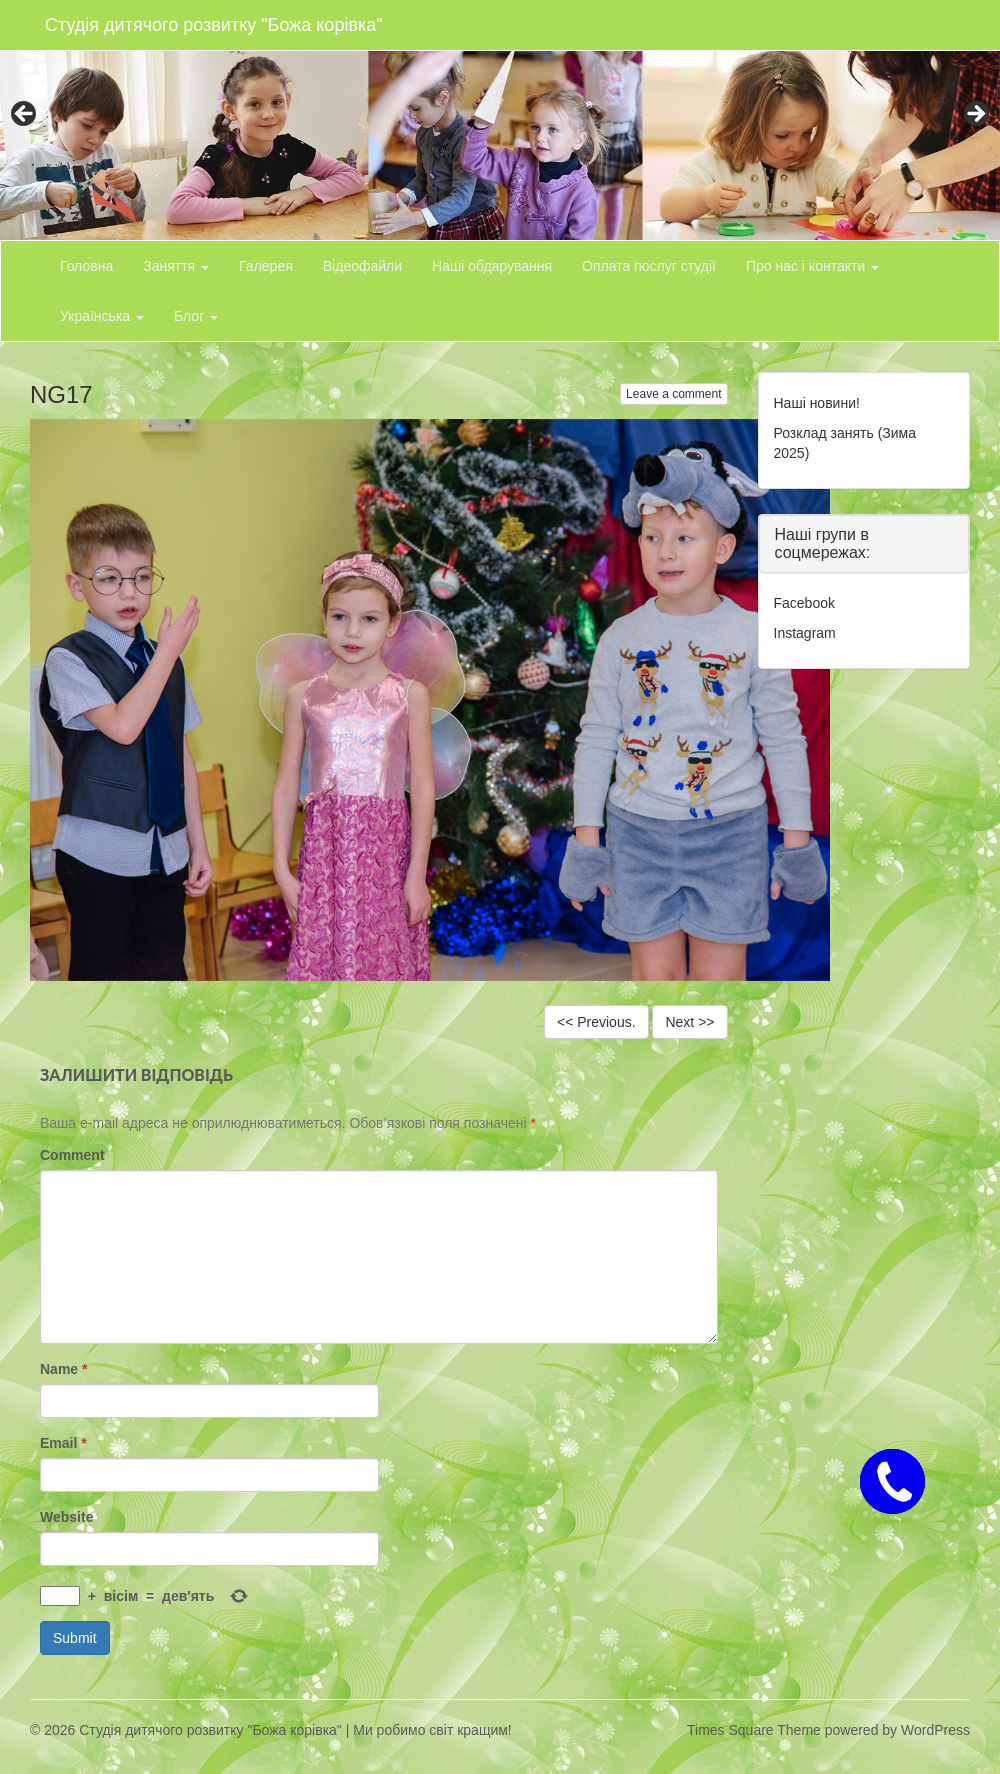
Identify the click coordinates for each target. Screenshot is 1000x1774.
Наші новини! (817, 403)
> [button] (975, 115)
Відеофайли (362, 266)
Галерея (266, 266)
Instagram (805, 633)
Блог (196, 316)
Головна (86, 266)
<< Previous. (596, 1022)
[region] (500, 120)
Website (66, 1517)
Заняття (176, 266)
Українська (102, 316)
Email (63, 1443)
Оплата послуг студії (649, 266)
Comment (72, 1155)
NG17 (61, 394)
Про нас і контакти (812, 266)
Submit (75, 1638)
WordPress (935, 1730)
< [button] (25, 115)
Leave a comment (673, 394)
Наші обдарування (492, 266)
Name (63, 1369)
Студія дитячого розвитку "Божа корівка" (214, 25)
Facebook (804, 603)
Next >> (689, 1022)
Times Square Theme (754, 1730)
